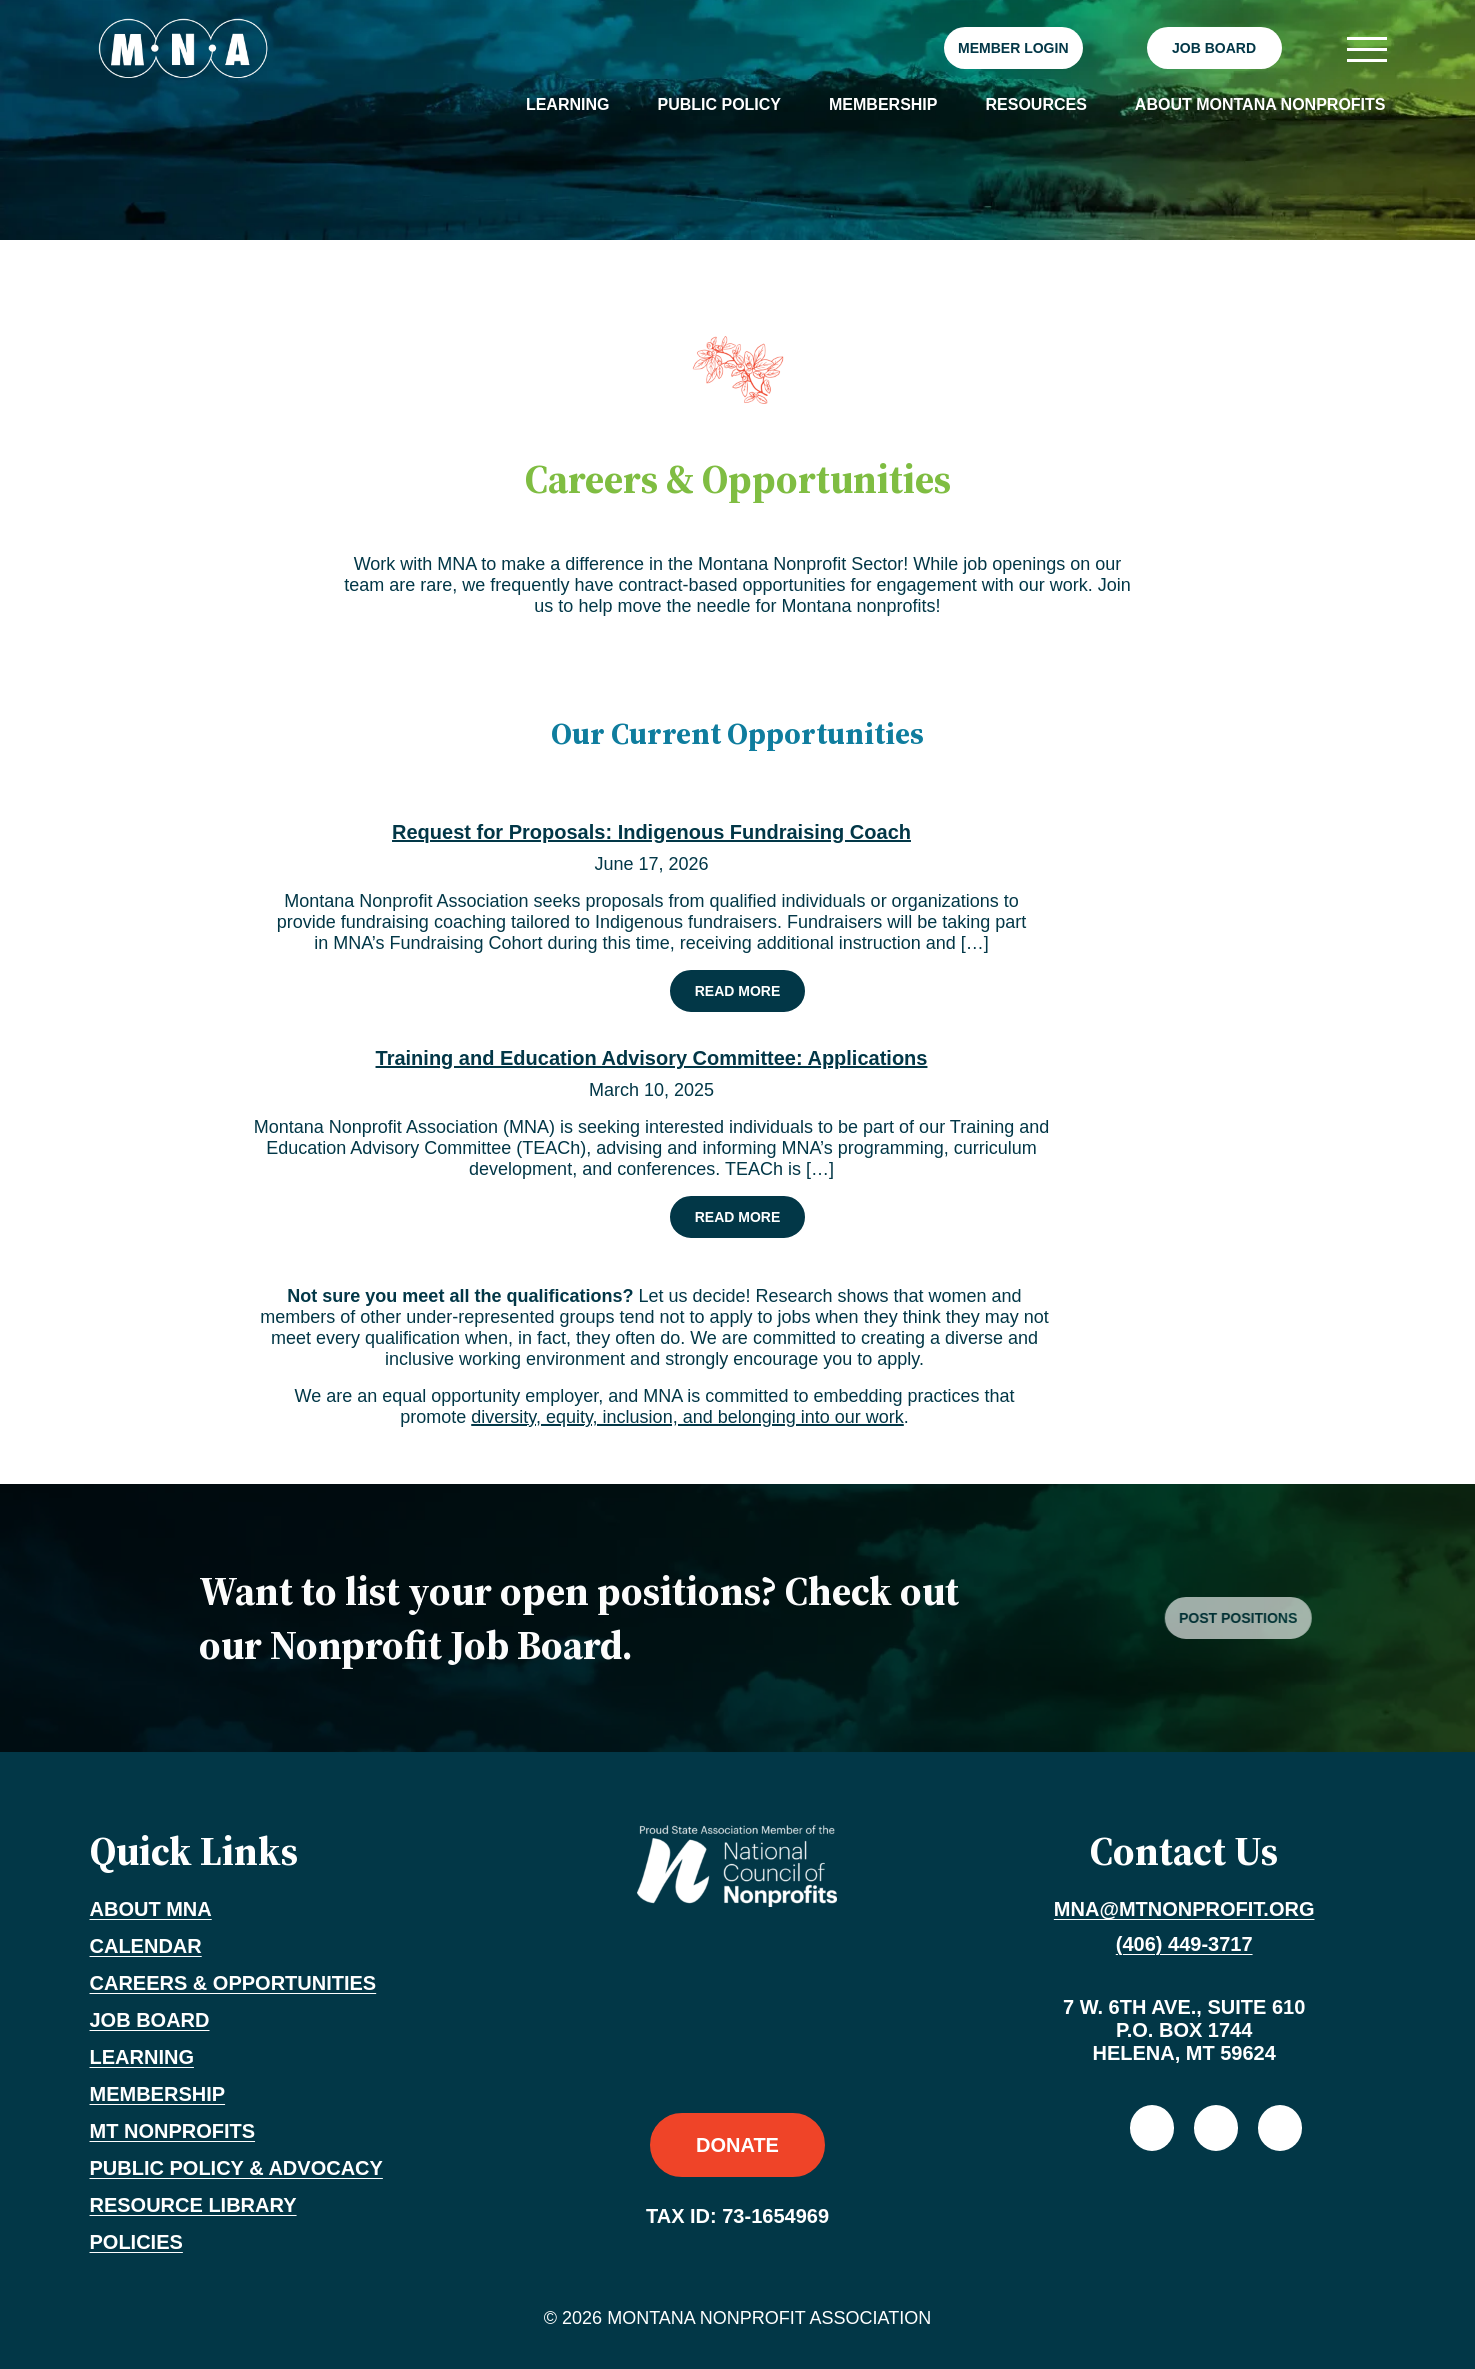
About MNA (151, 1909)
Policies (136, 2242)
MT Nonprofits (173, 2131)
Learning (568, 104)
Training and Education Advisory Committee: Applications (652, 1058)
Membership (883, 104)
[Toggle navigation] (1366, 48)
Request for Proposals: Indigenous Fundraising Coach (651, 832)
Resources (1035, 104)
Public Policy (719, 104)
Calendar (146, 1946)
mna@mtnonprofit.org (1184, 1909)
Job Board (1214, 48)
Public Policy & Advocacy (236, 2168)
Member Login (1013, 48)
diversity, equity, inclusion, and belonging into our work (687, 1417)
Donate (737, 2145)
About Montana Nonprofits (1260, 104)
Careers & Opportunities (233, 1983)
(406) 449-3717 (1184, 1944)
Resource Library (193, 2205)
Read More (750, 990)
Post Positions (1283, 1618)
